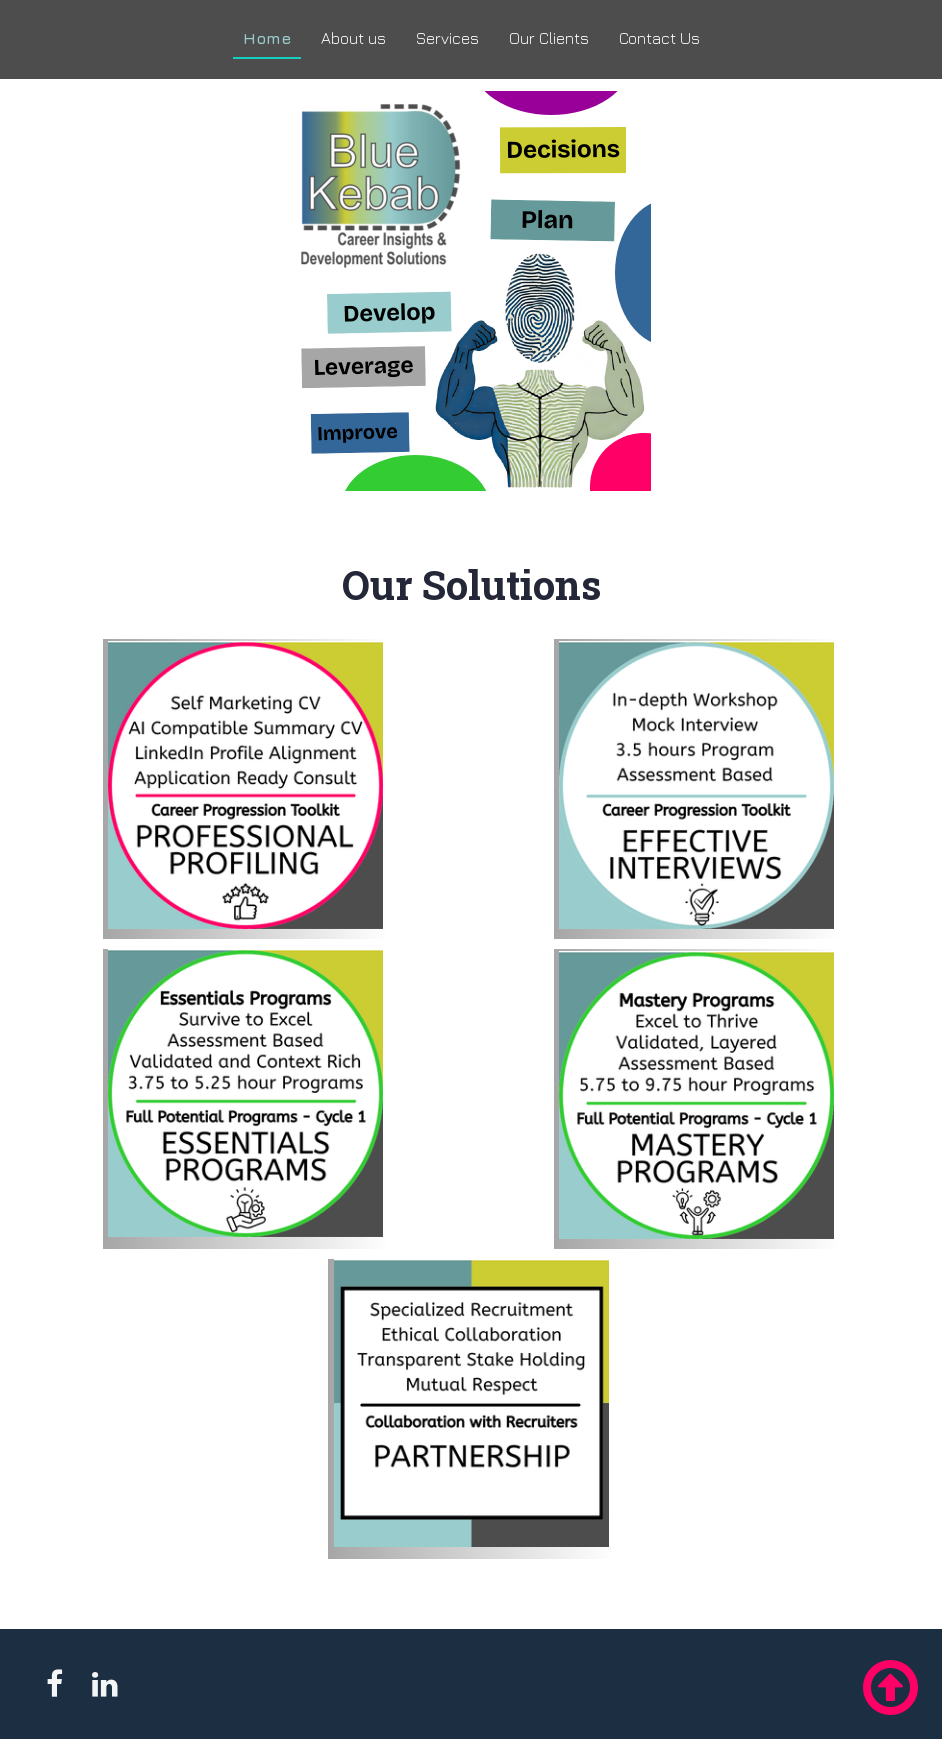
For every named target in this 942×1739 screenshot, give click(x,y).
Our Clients (549, 38)
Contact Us (659, 38)
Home (267, 38)
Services (447, 38)
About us (353, 38)
